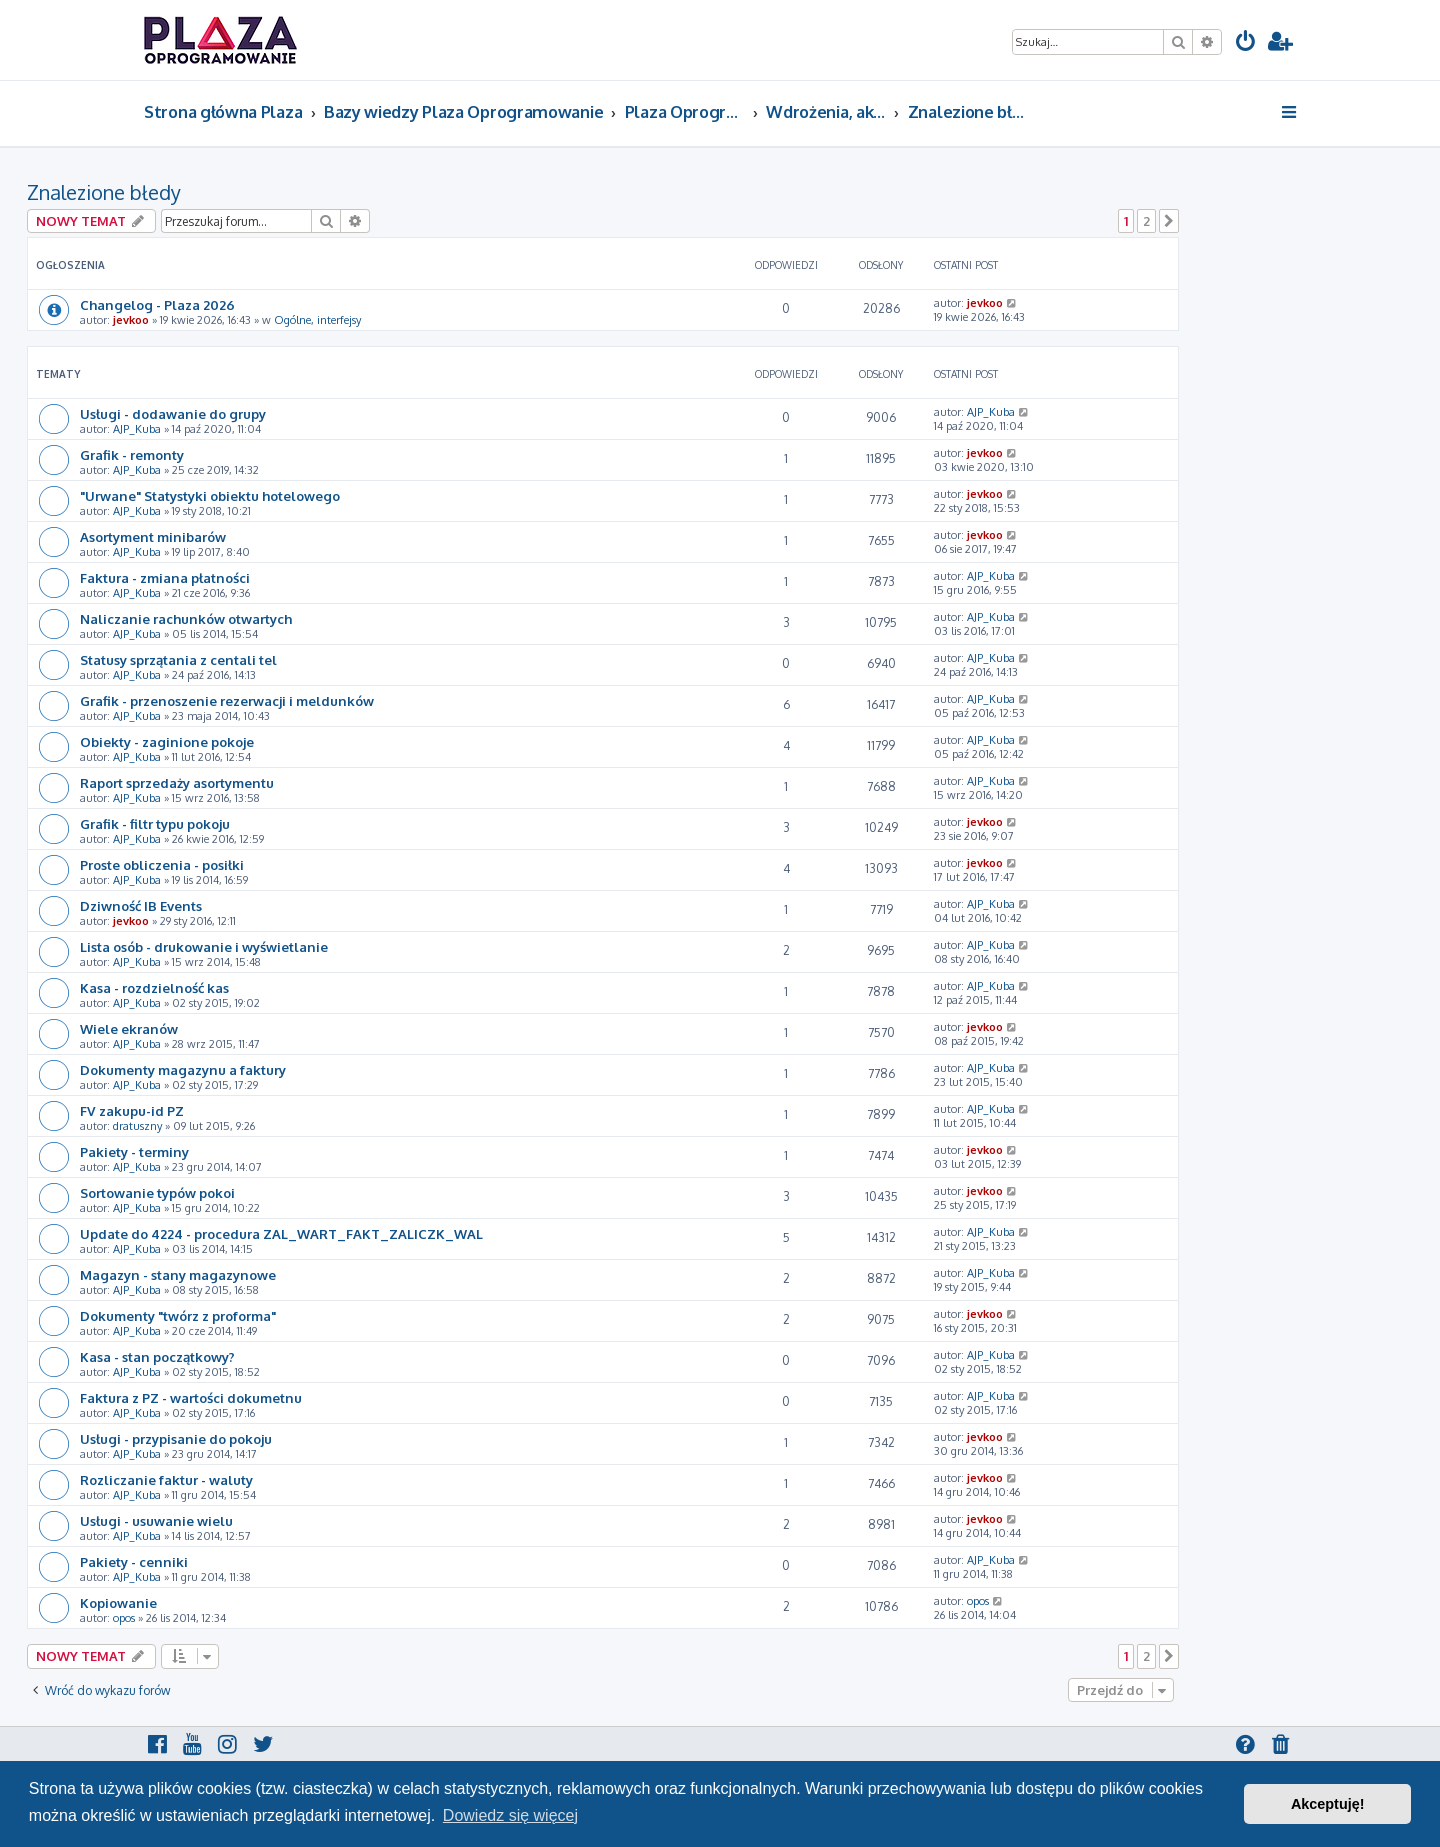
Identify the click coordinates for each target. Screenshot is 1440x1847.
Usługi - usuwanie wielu (156, 1520)
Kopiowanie (118, 1602)
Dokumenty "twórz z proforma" (178, 1315)
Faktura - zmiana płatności (165, 577)
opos (124, 1618)
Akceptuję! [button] (1328, 1804)
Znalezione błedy (104, 192)
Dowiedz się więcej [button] (510, 1815)
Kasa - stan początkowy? (157, 1356)
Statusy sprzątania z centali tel (178, 659)
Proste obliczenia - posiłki (162, 864)
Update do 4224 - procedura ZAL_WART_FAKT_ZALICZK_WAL (281, 1233)
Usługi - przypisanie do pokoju (176, 1438)
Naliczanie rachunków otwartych (186, 618)
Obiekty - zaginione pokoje (167, 741)
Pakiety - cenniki (134, 1561)
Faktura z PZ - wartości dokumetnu (191, 1397)
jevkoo (131, 320)
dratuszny (137, 1126)
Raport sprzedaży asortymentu (177, 782)
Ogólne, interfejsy (317, 320)
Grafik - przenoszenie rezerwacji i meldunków (227, 700)
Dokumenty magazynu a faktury (183, 1069)
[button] (1169, 221)
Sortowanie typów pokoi (157, 1192)
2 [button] (1146, 221)
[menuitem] (1246, 43)
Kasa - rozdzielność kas (154, 987)
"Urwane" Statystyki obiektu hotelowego (210, 495)
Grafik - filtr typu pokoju (155, 823)
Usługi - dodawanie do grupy (173, 413)
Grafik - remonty (132, 454)
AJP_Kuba (137, 429)
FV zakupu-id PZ (132, 1110)
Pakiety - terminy (134, 1151)
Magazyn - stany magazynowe (178, 1274)
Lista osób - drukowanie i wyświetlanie (204, 946)
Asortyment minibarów (153, 536)
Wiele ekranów (129, 1028)
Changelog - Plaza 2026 (157, 304)
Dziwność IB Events (141, 905)
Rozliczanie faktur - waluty (166, 1479)
